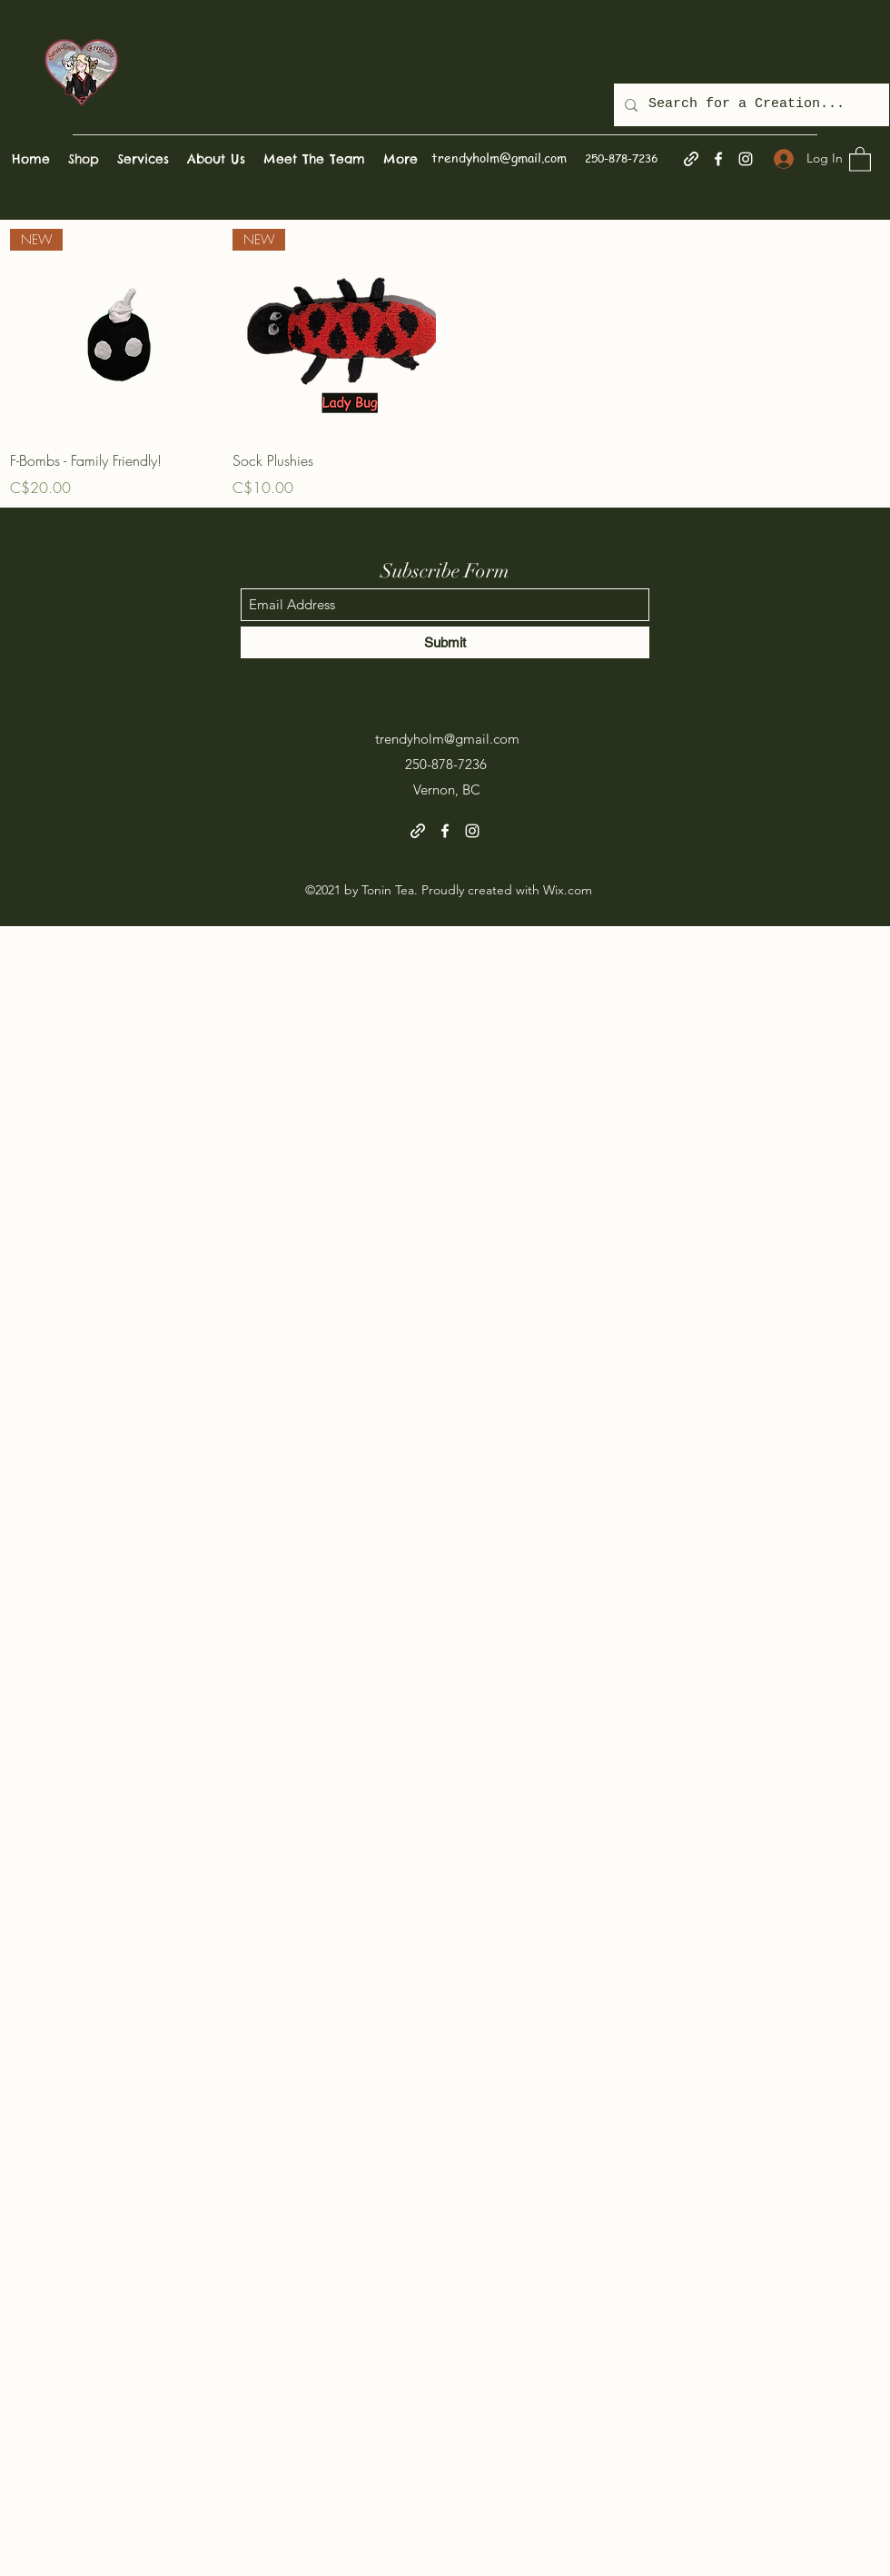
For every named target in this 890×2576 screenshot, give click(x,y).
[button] (860, 158)
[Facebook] (718, 159)
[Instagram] (746, 159)
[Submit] (445, 642)
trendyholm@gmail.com (499, 157)
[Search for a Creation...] (749, 105)
